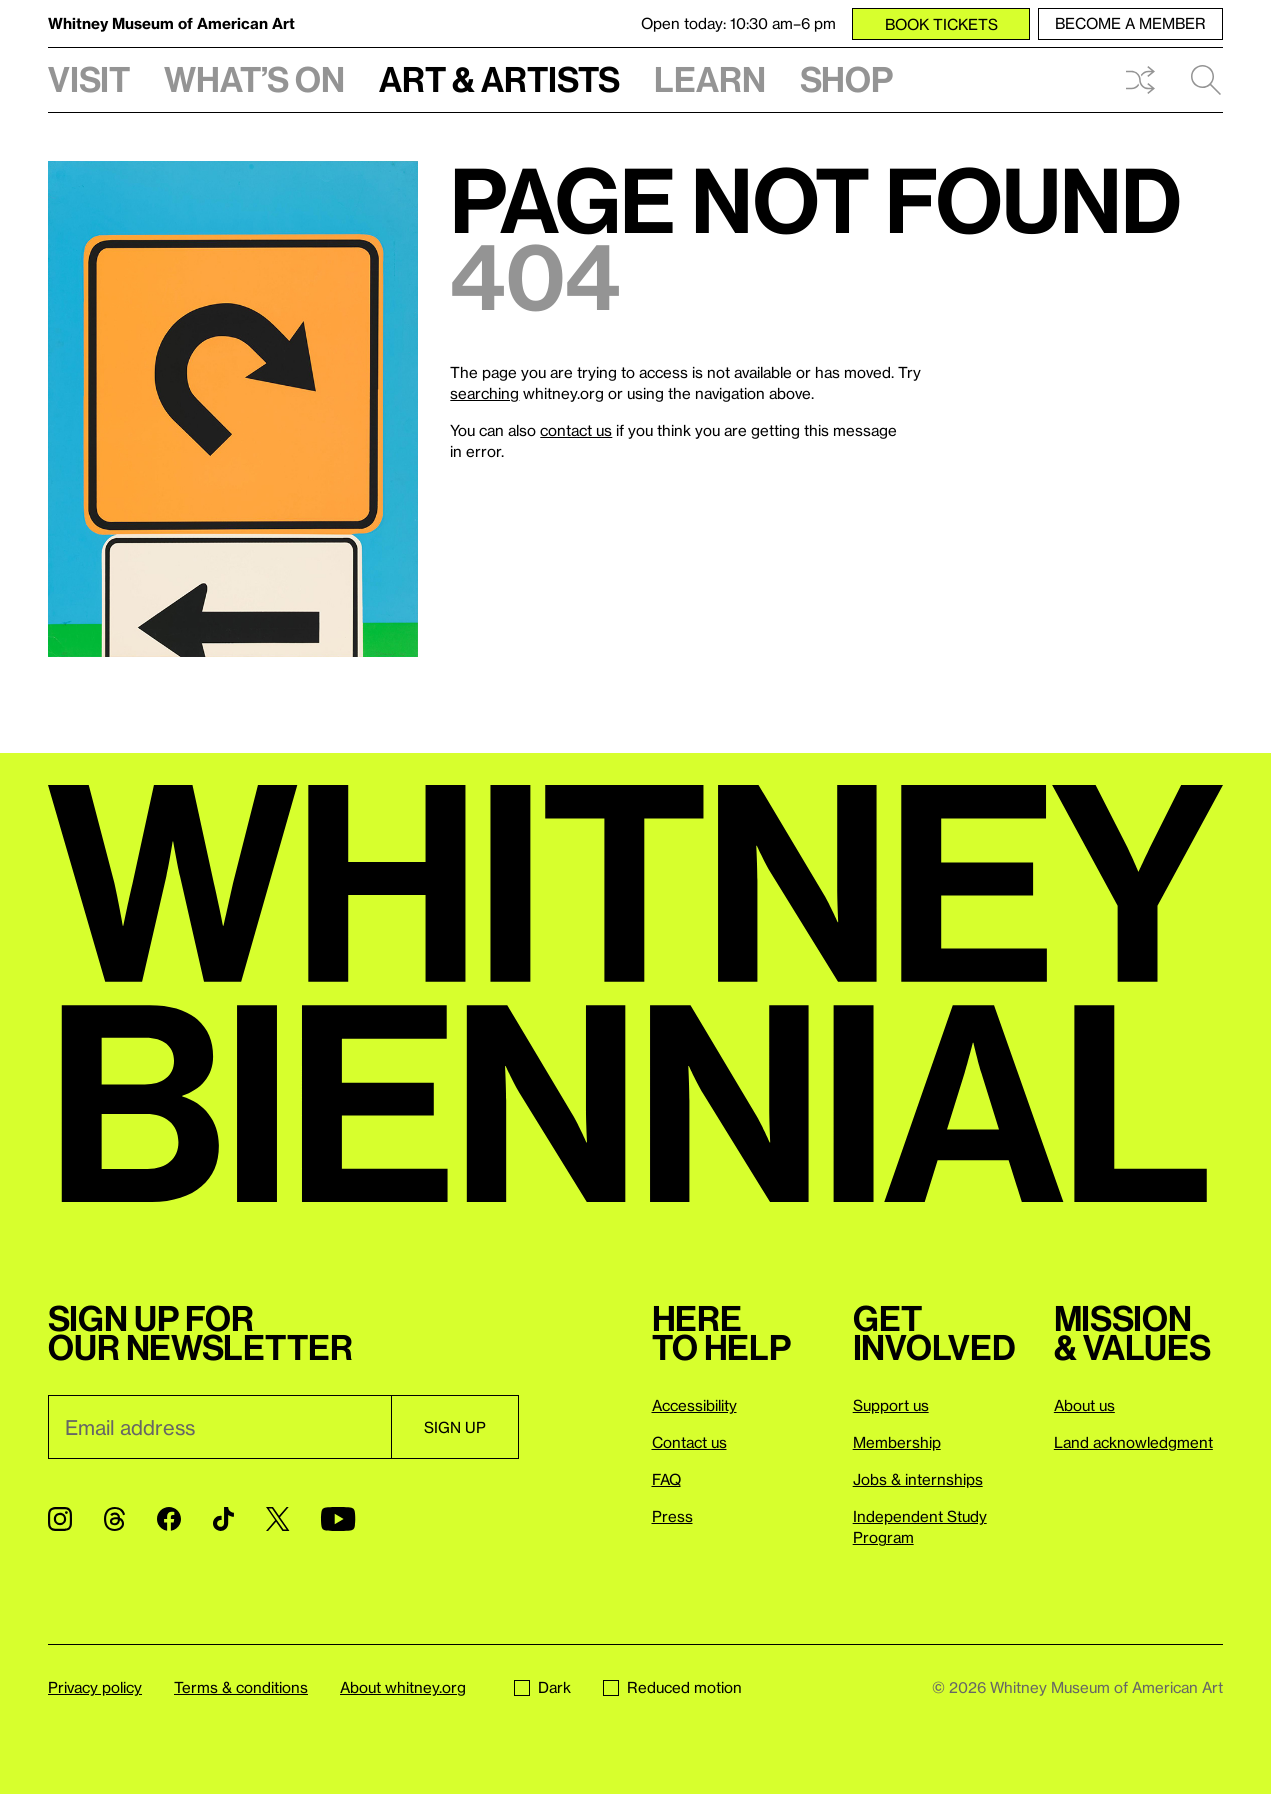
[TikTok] (223, 1519)
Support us (891, 1405)
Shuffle (1140, 80)
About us (1084, 1405)
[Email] (219, 1427)
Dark (542, 1687)
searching (484, 393)
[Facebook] (169, 1519)
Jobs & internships (918, 1479)
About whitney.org (403, 1687)
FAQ (666, 1479)
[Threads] (114, 1519)
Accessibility (694, 1405)
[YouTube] (338, 1519)
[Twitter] (277, 1519)
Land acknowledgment (1133, 1442)
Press (672, 1516)
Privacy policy (95, 1687)
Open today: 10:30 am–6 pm (738, 23)
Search (1206, 80)
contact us (576, 430)
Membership (897, 1442)
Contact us (689, 1442)
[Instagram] (60, 1519)
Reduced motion (672, 1687)
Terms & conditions (241, 1687)
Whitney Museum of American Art (171, 23)
